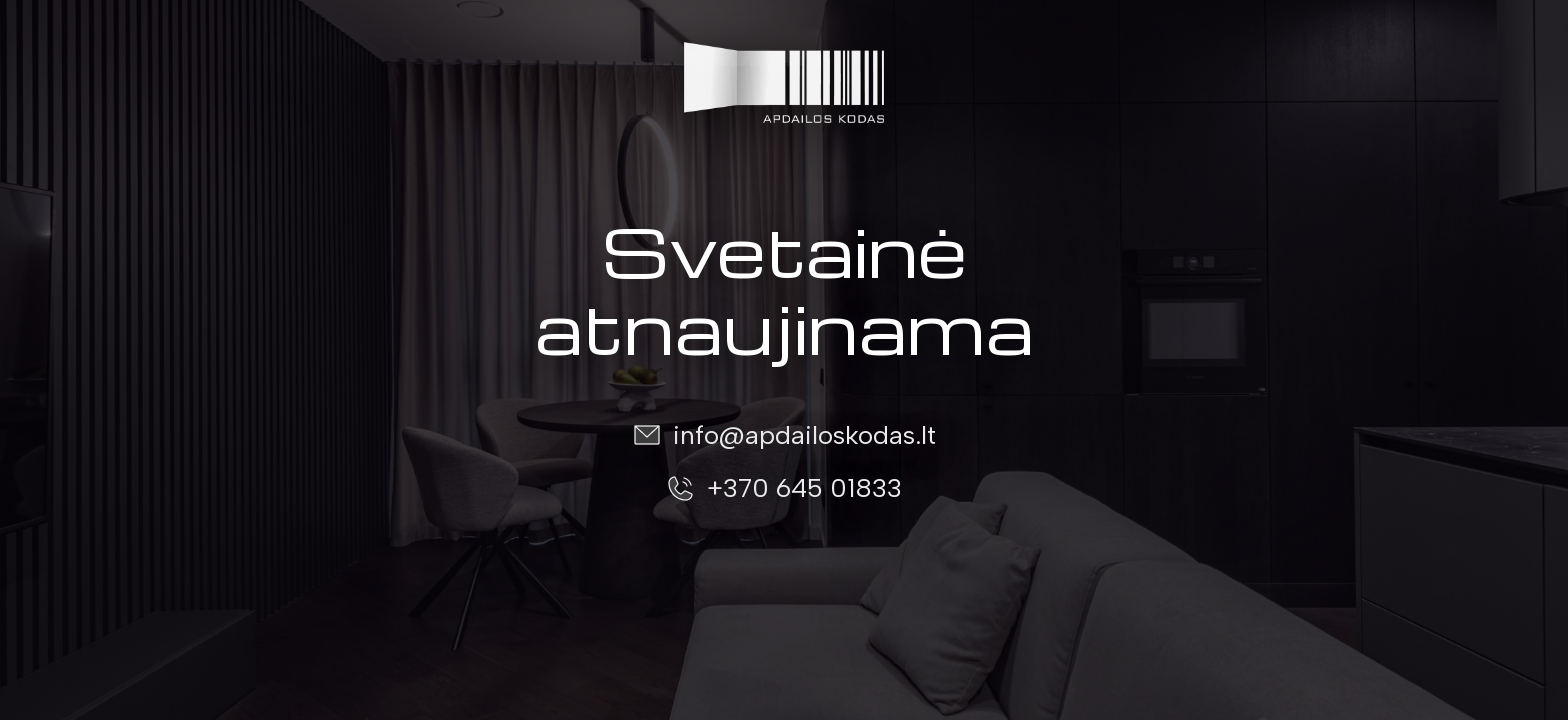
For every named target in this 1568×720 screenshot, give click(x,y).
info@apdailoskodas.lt (804, 435)
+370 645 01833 (804, 488)
